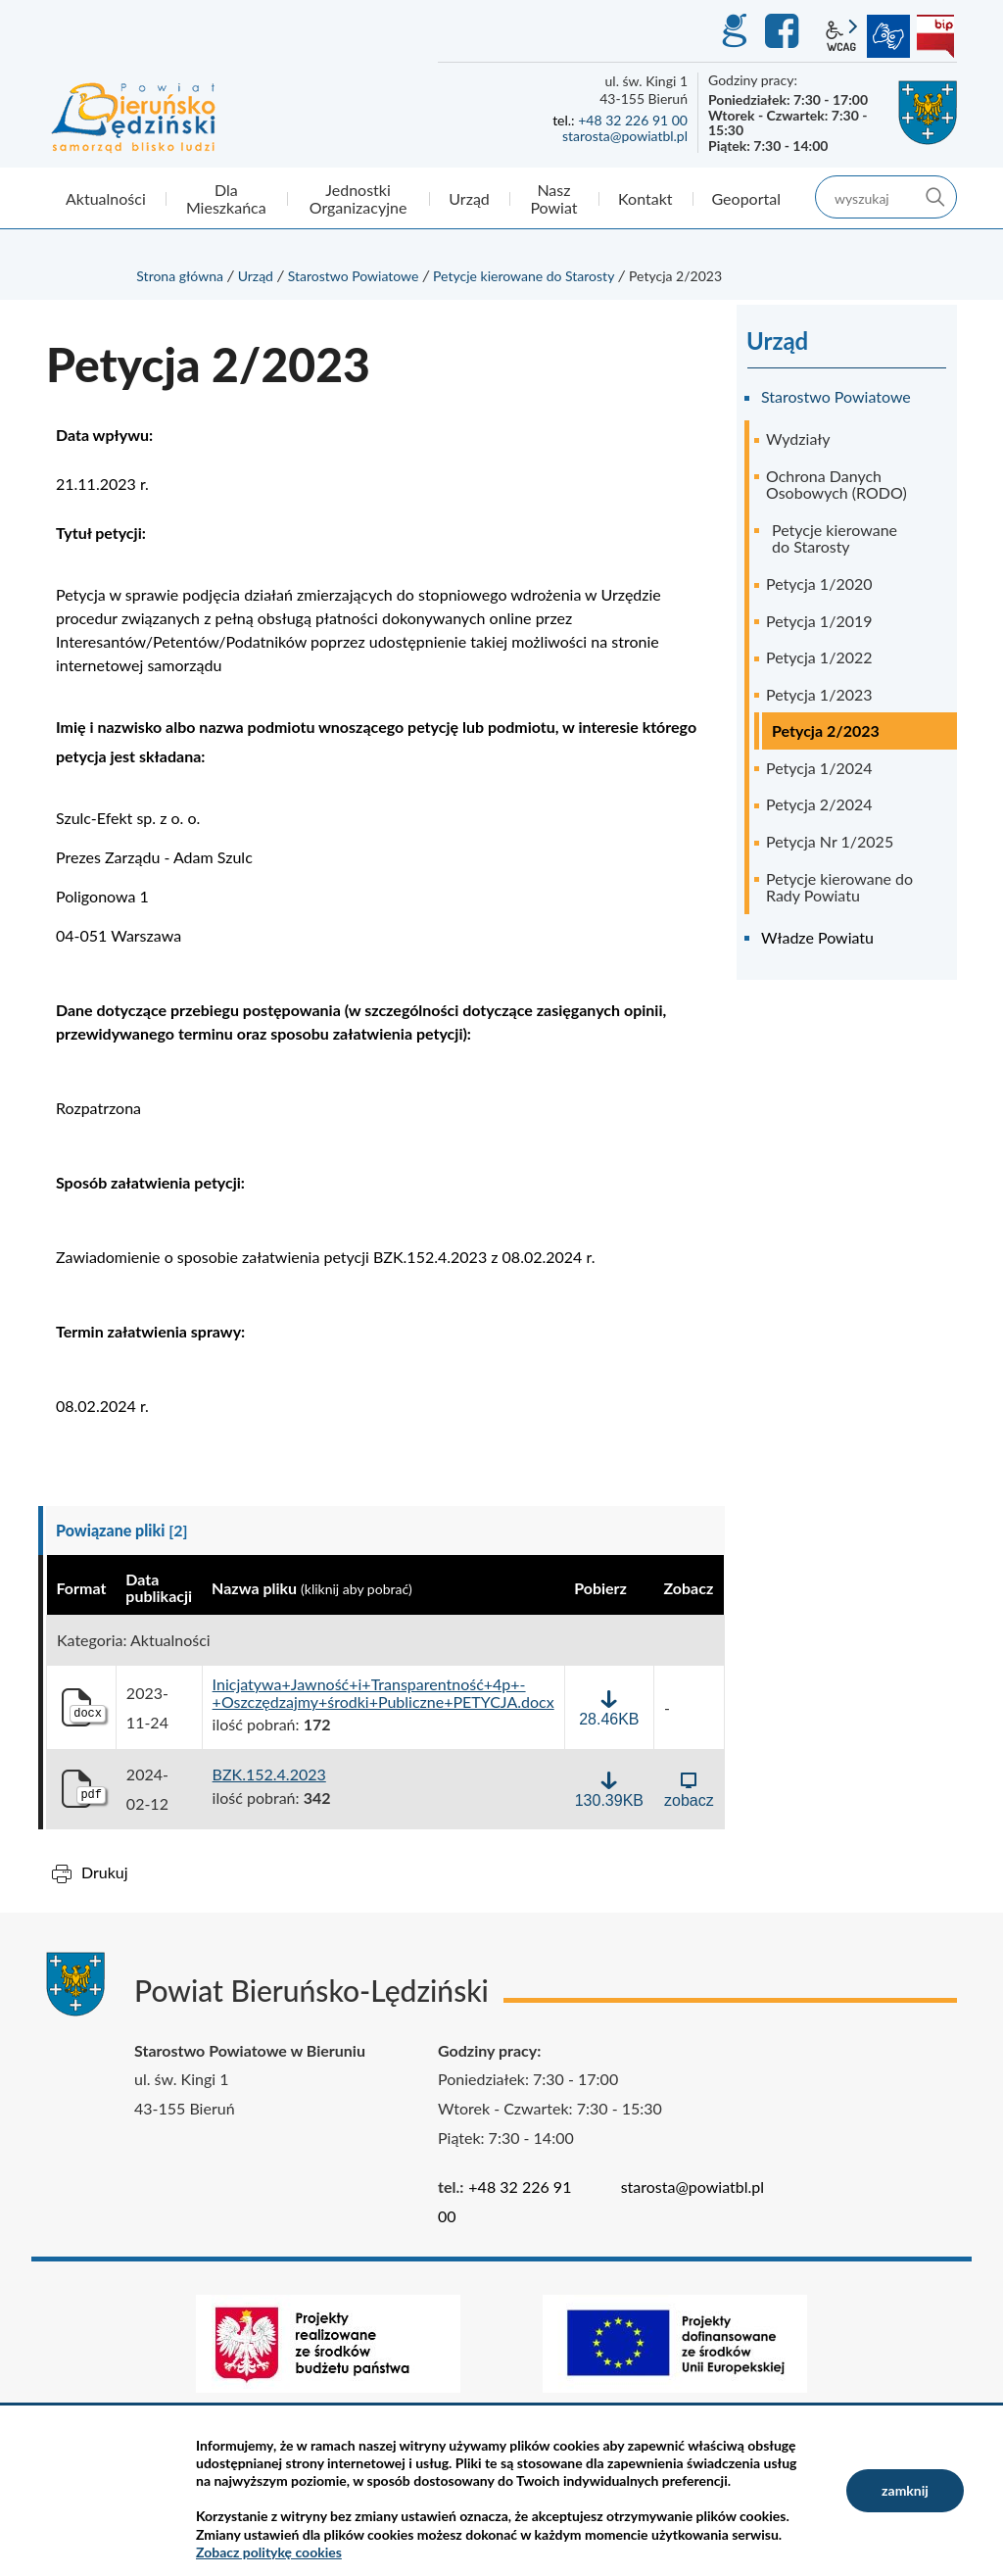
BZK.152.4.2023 (269, 1774)
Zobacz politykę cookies (269, 2552)
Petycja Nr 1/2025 (829, 841)
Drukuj (104, 1872)
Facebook (784, 31)
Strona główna (179, 275)
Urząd (255, 275)
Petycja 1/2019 (819, 620)
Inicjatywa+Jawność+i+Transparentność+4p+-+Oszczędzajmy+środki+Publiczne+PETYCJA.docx (383, 1693)
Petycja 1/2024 (819, 767)
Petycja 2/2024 (819, 804)
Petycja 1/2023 (819, 694)
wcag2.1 (841, 36)
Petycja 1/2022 (819, 657)
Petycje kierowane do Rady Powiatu (839, 887)
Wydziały (798, 438)
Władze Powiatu (817, 937)
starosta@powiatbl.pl (625, 135)
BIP (935, 36)
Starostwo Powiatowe (353, 275)
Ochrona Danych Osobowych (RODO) (836, 484)
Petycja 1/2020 (819, 583)
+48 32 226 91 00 (633, 120)
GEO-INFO (733, 31)
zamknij (905, 2490)
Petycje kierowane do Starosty (523, 275)
